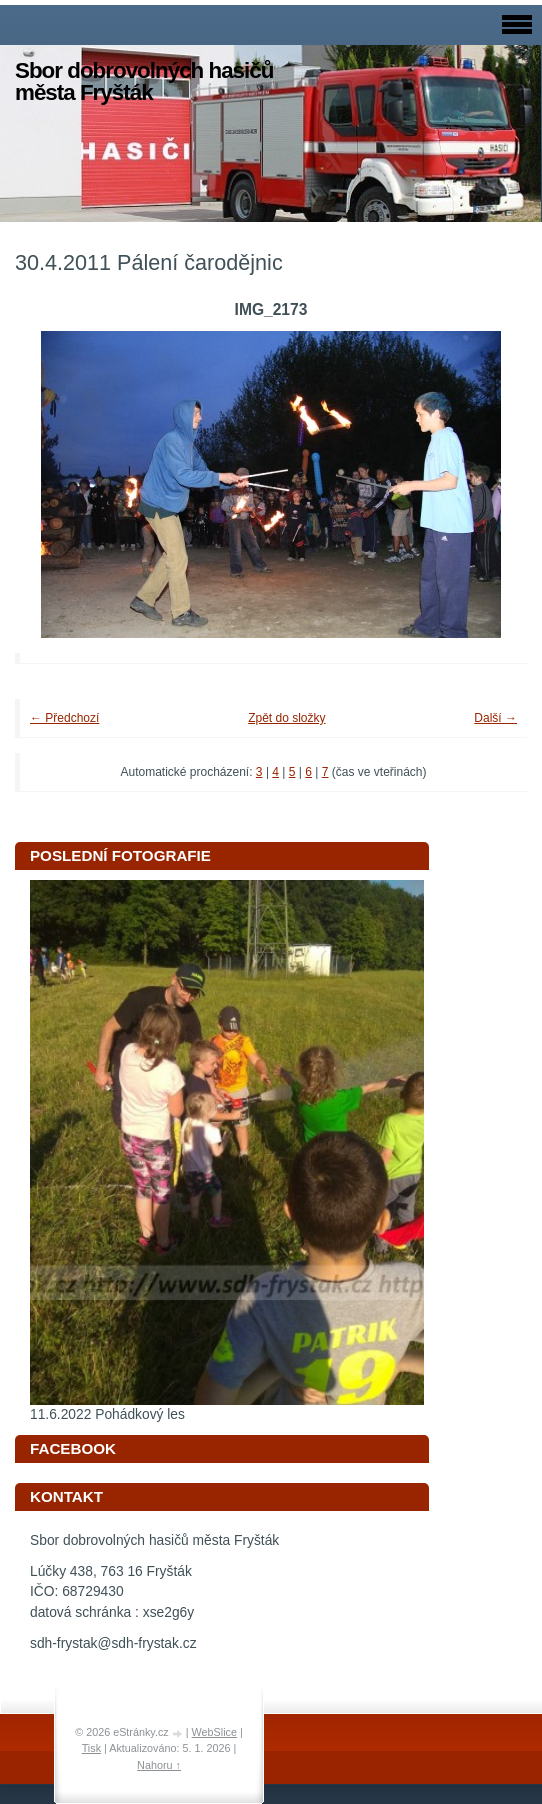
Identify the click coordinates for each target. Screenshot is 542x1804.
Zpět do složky (286, 718)
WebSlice (214, 1732)
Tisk (91, 1748)
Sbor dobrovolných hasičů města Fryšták (144, 81)
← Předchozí (64, 718)
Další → (495, 718)
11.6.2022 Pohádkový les (107, 1414)
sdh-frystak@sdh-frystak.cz (113, 1643)
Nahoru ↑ (159, 1765)
